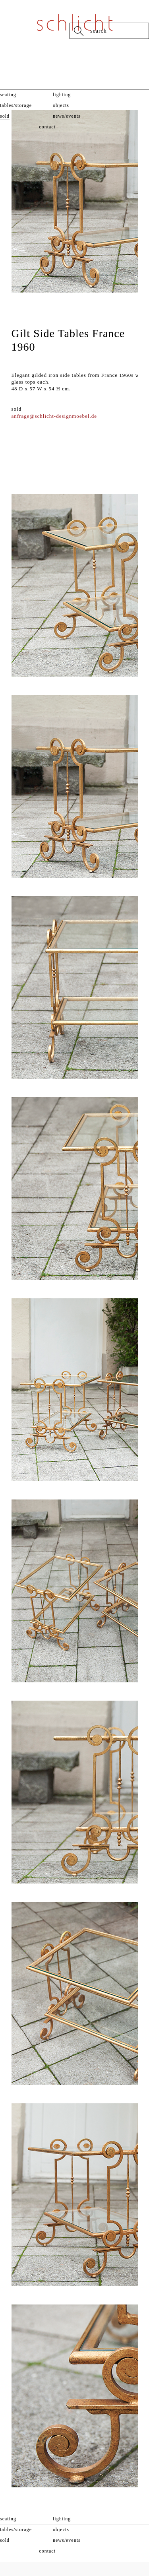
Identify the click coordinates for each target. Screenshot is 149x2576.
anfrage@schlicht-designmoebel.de (54, 416)
